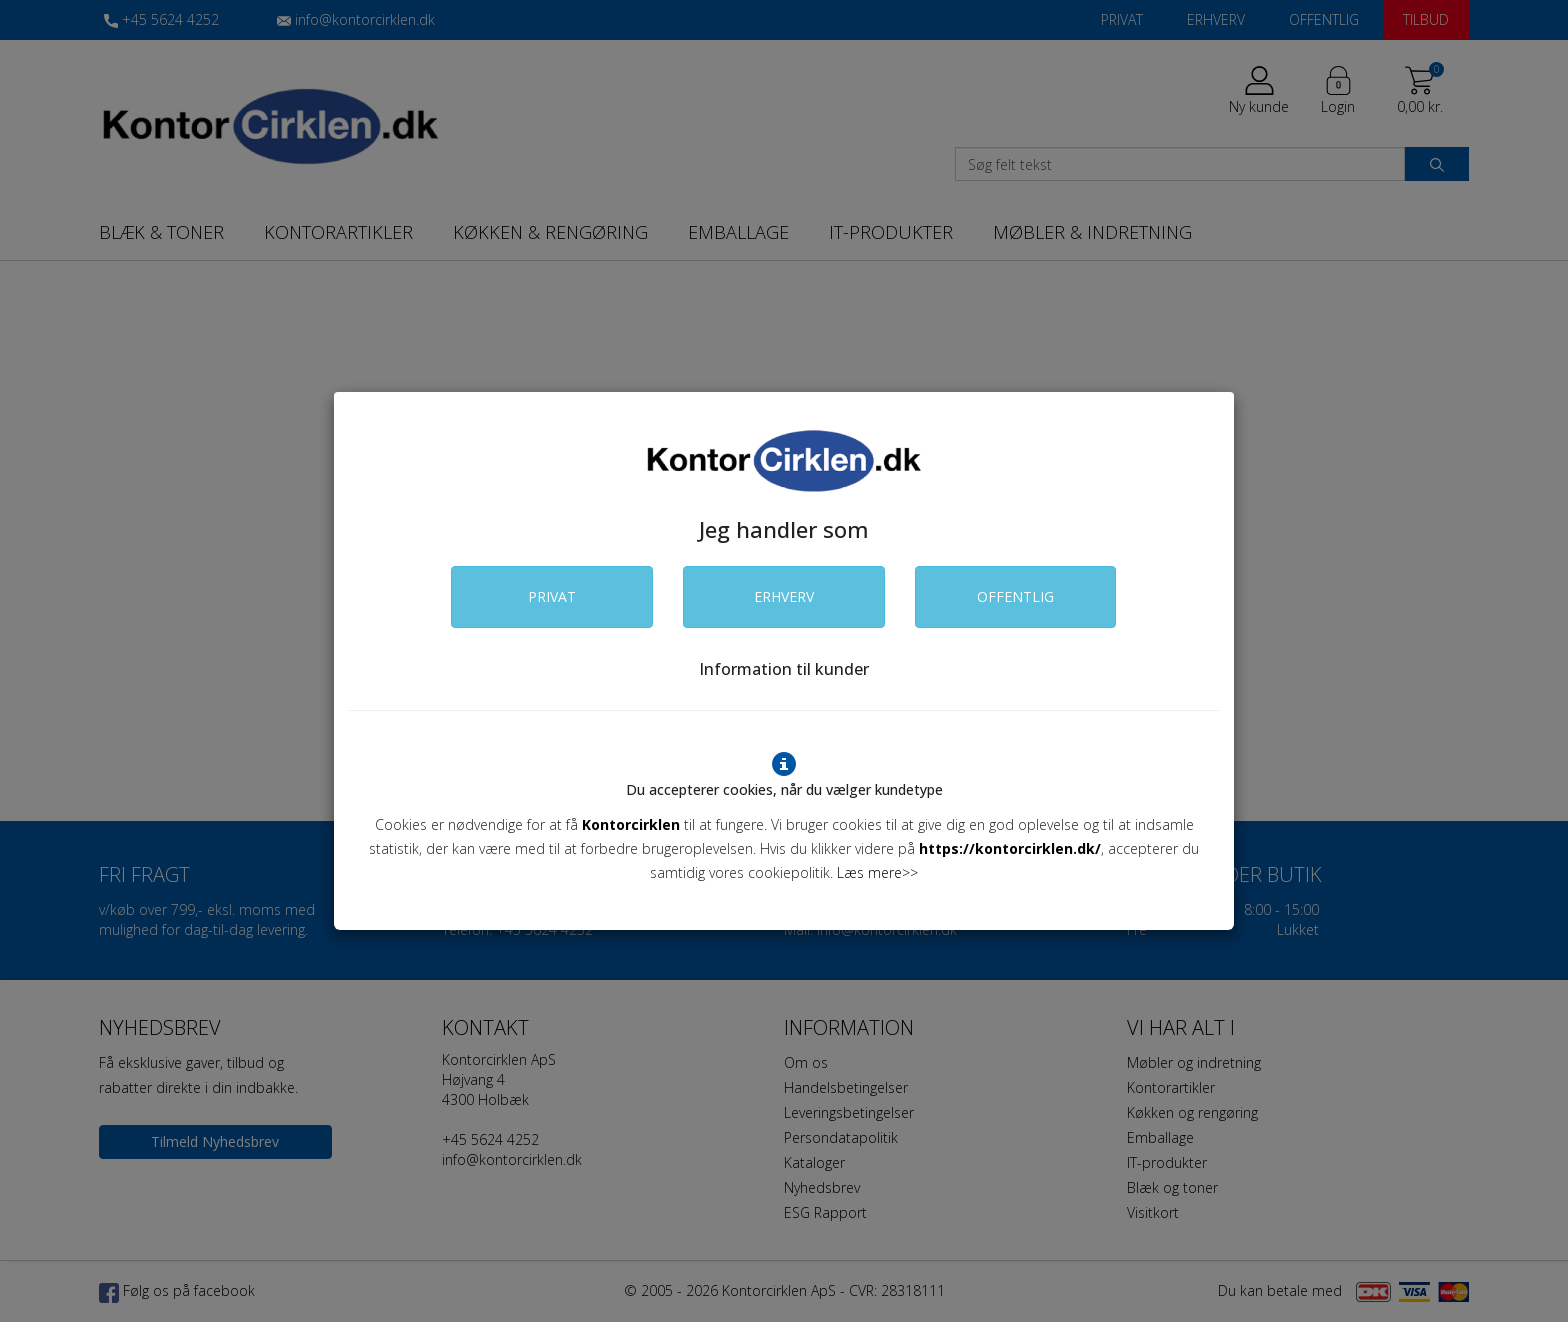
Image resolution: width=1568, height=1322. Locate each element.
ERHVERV (784, 596)
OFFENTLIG (1015, 596)
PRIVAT (552, 596)
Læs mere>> (877, 872)
